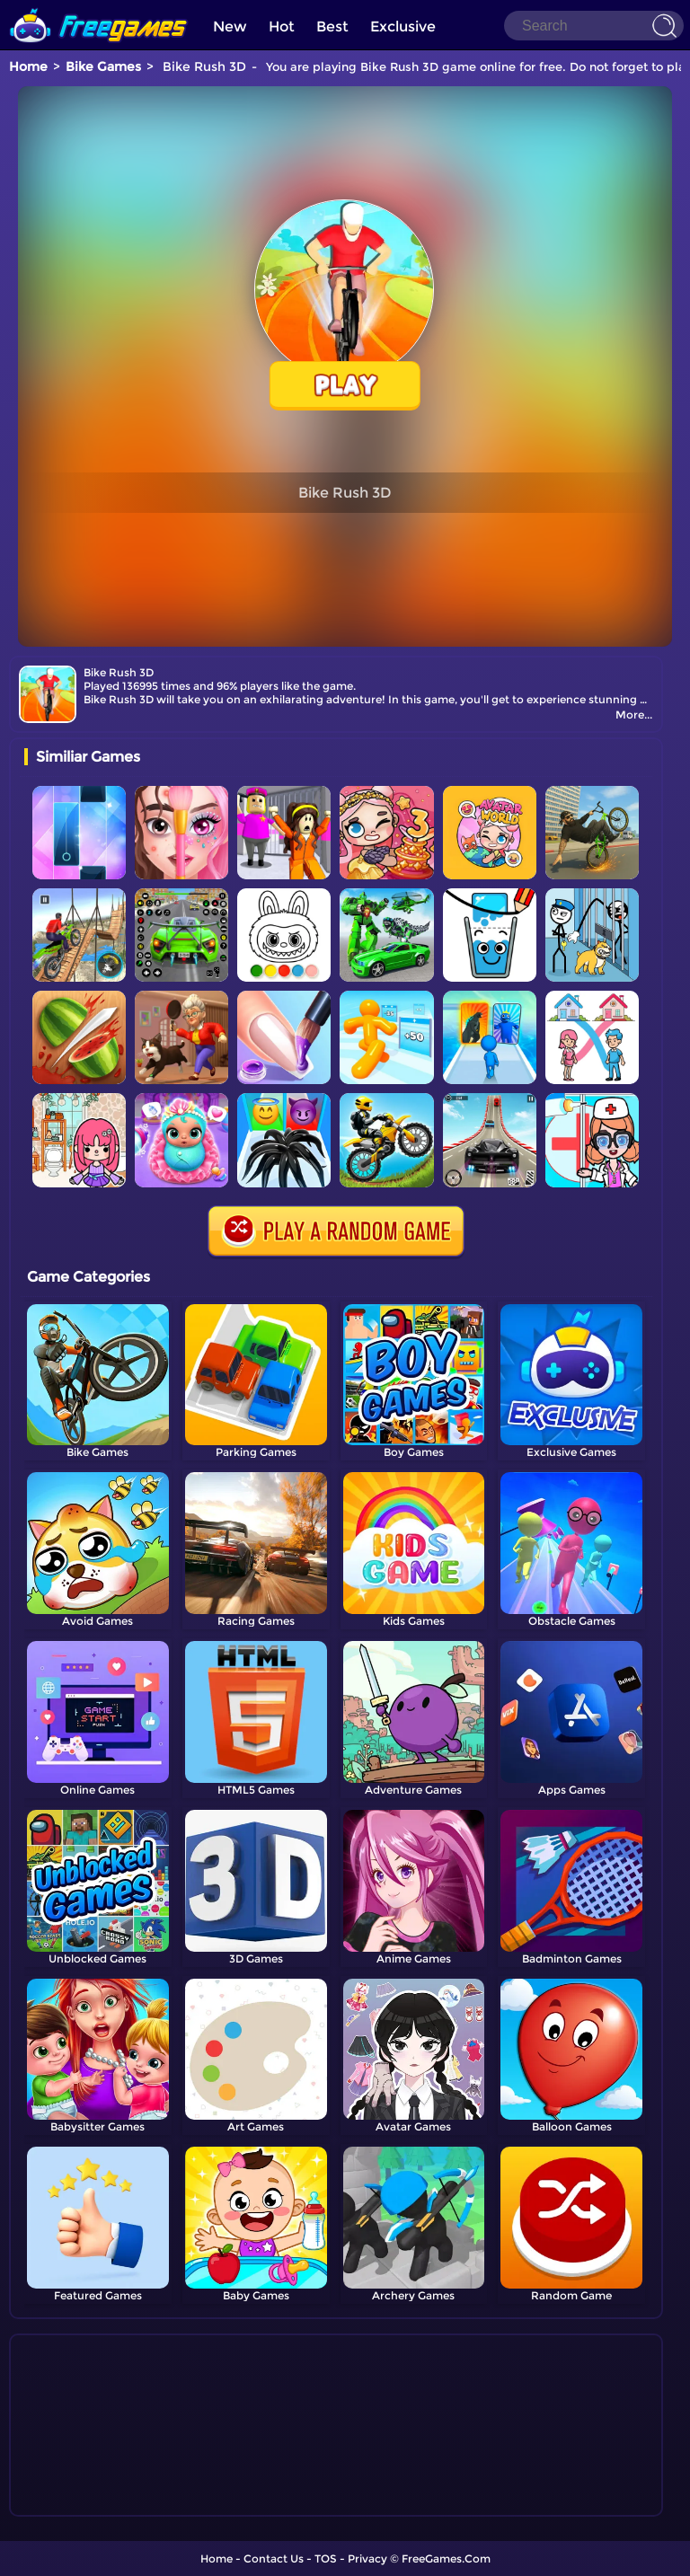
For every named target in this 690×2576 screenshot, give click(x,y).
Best (332, 26)
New (230, 26)
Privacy (367, 2558)
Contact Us (273, 2558)
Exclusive (403, 26)
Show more (84, 2503)
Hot (282, 26)
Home (28, 66)
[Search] (594, 25)
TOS (325, 2558)
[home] (99, 6)
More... (633, 714)
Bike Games (103, 66)
